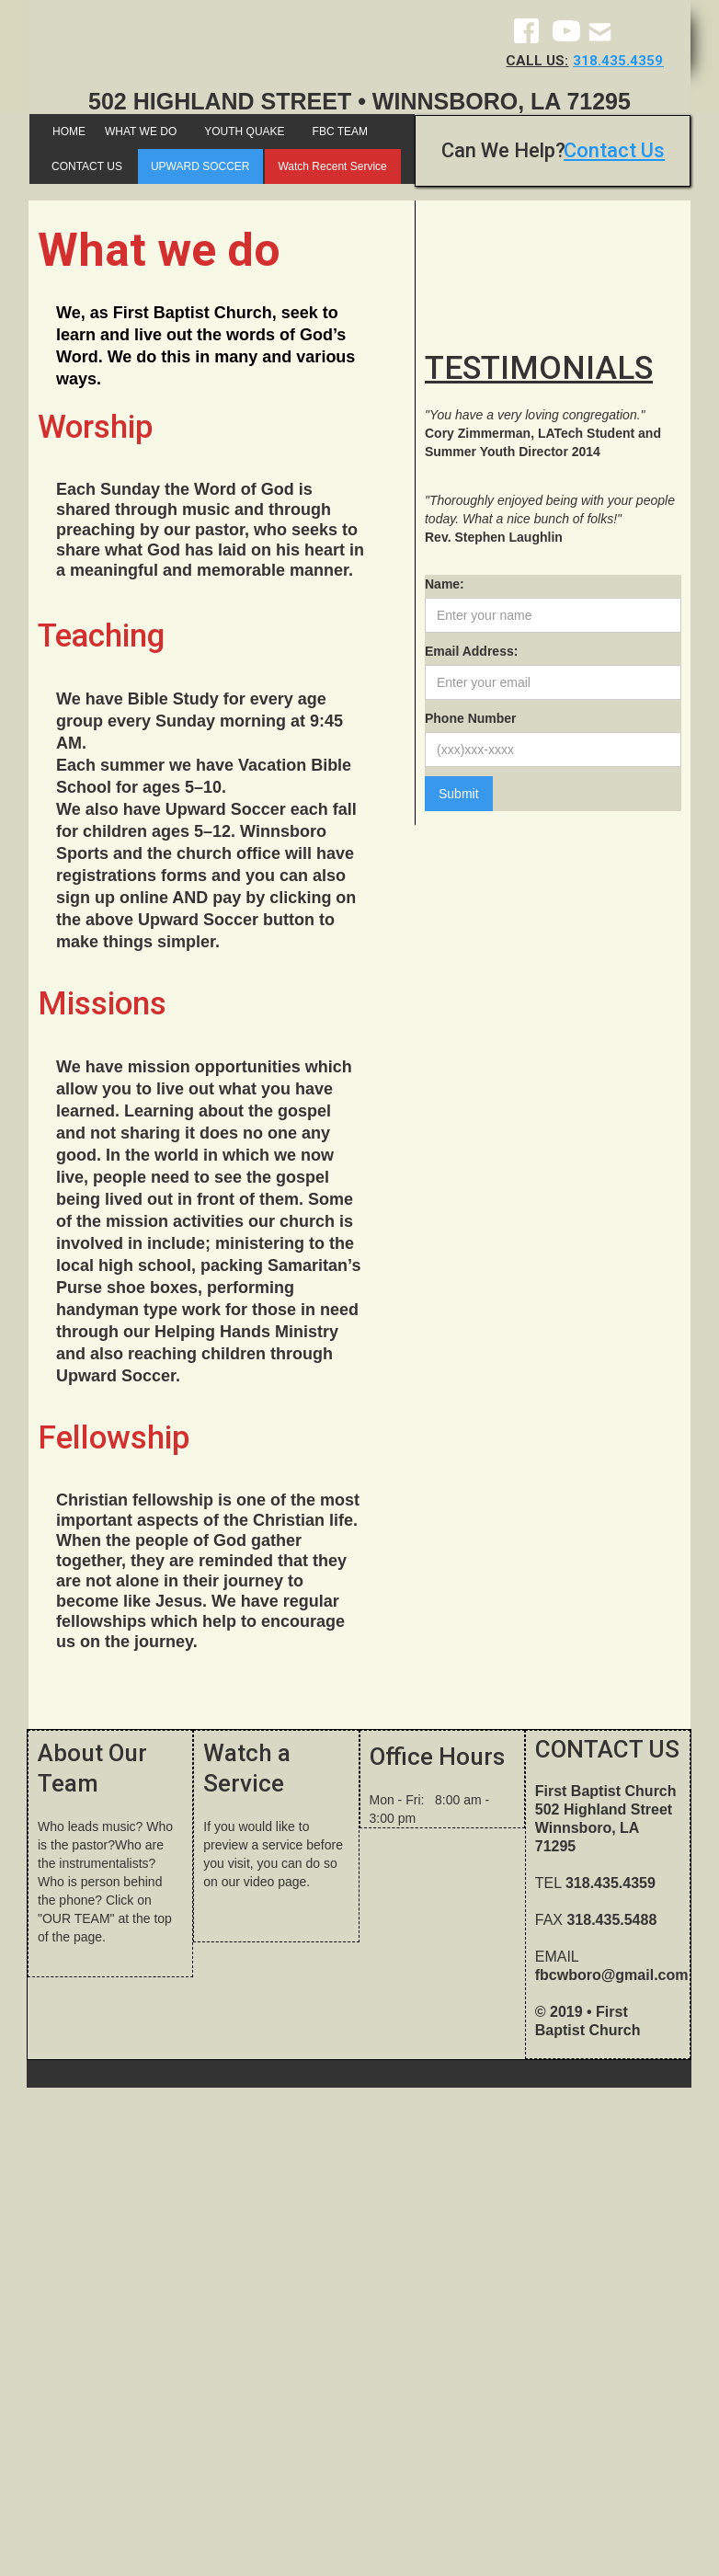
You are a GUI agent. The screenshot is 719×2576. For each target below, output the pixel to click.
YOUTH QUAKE (244, 131)
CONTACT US (86, 166)
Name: (444, 584)
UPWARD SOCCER (200, 166)
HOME (69, 131)
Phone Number (471, 718)
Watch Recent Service (332, 166)
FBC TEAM (340, 131)
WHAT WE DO (141, 131)
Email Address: (471, 651)
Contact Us (614, 150)
